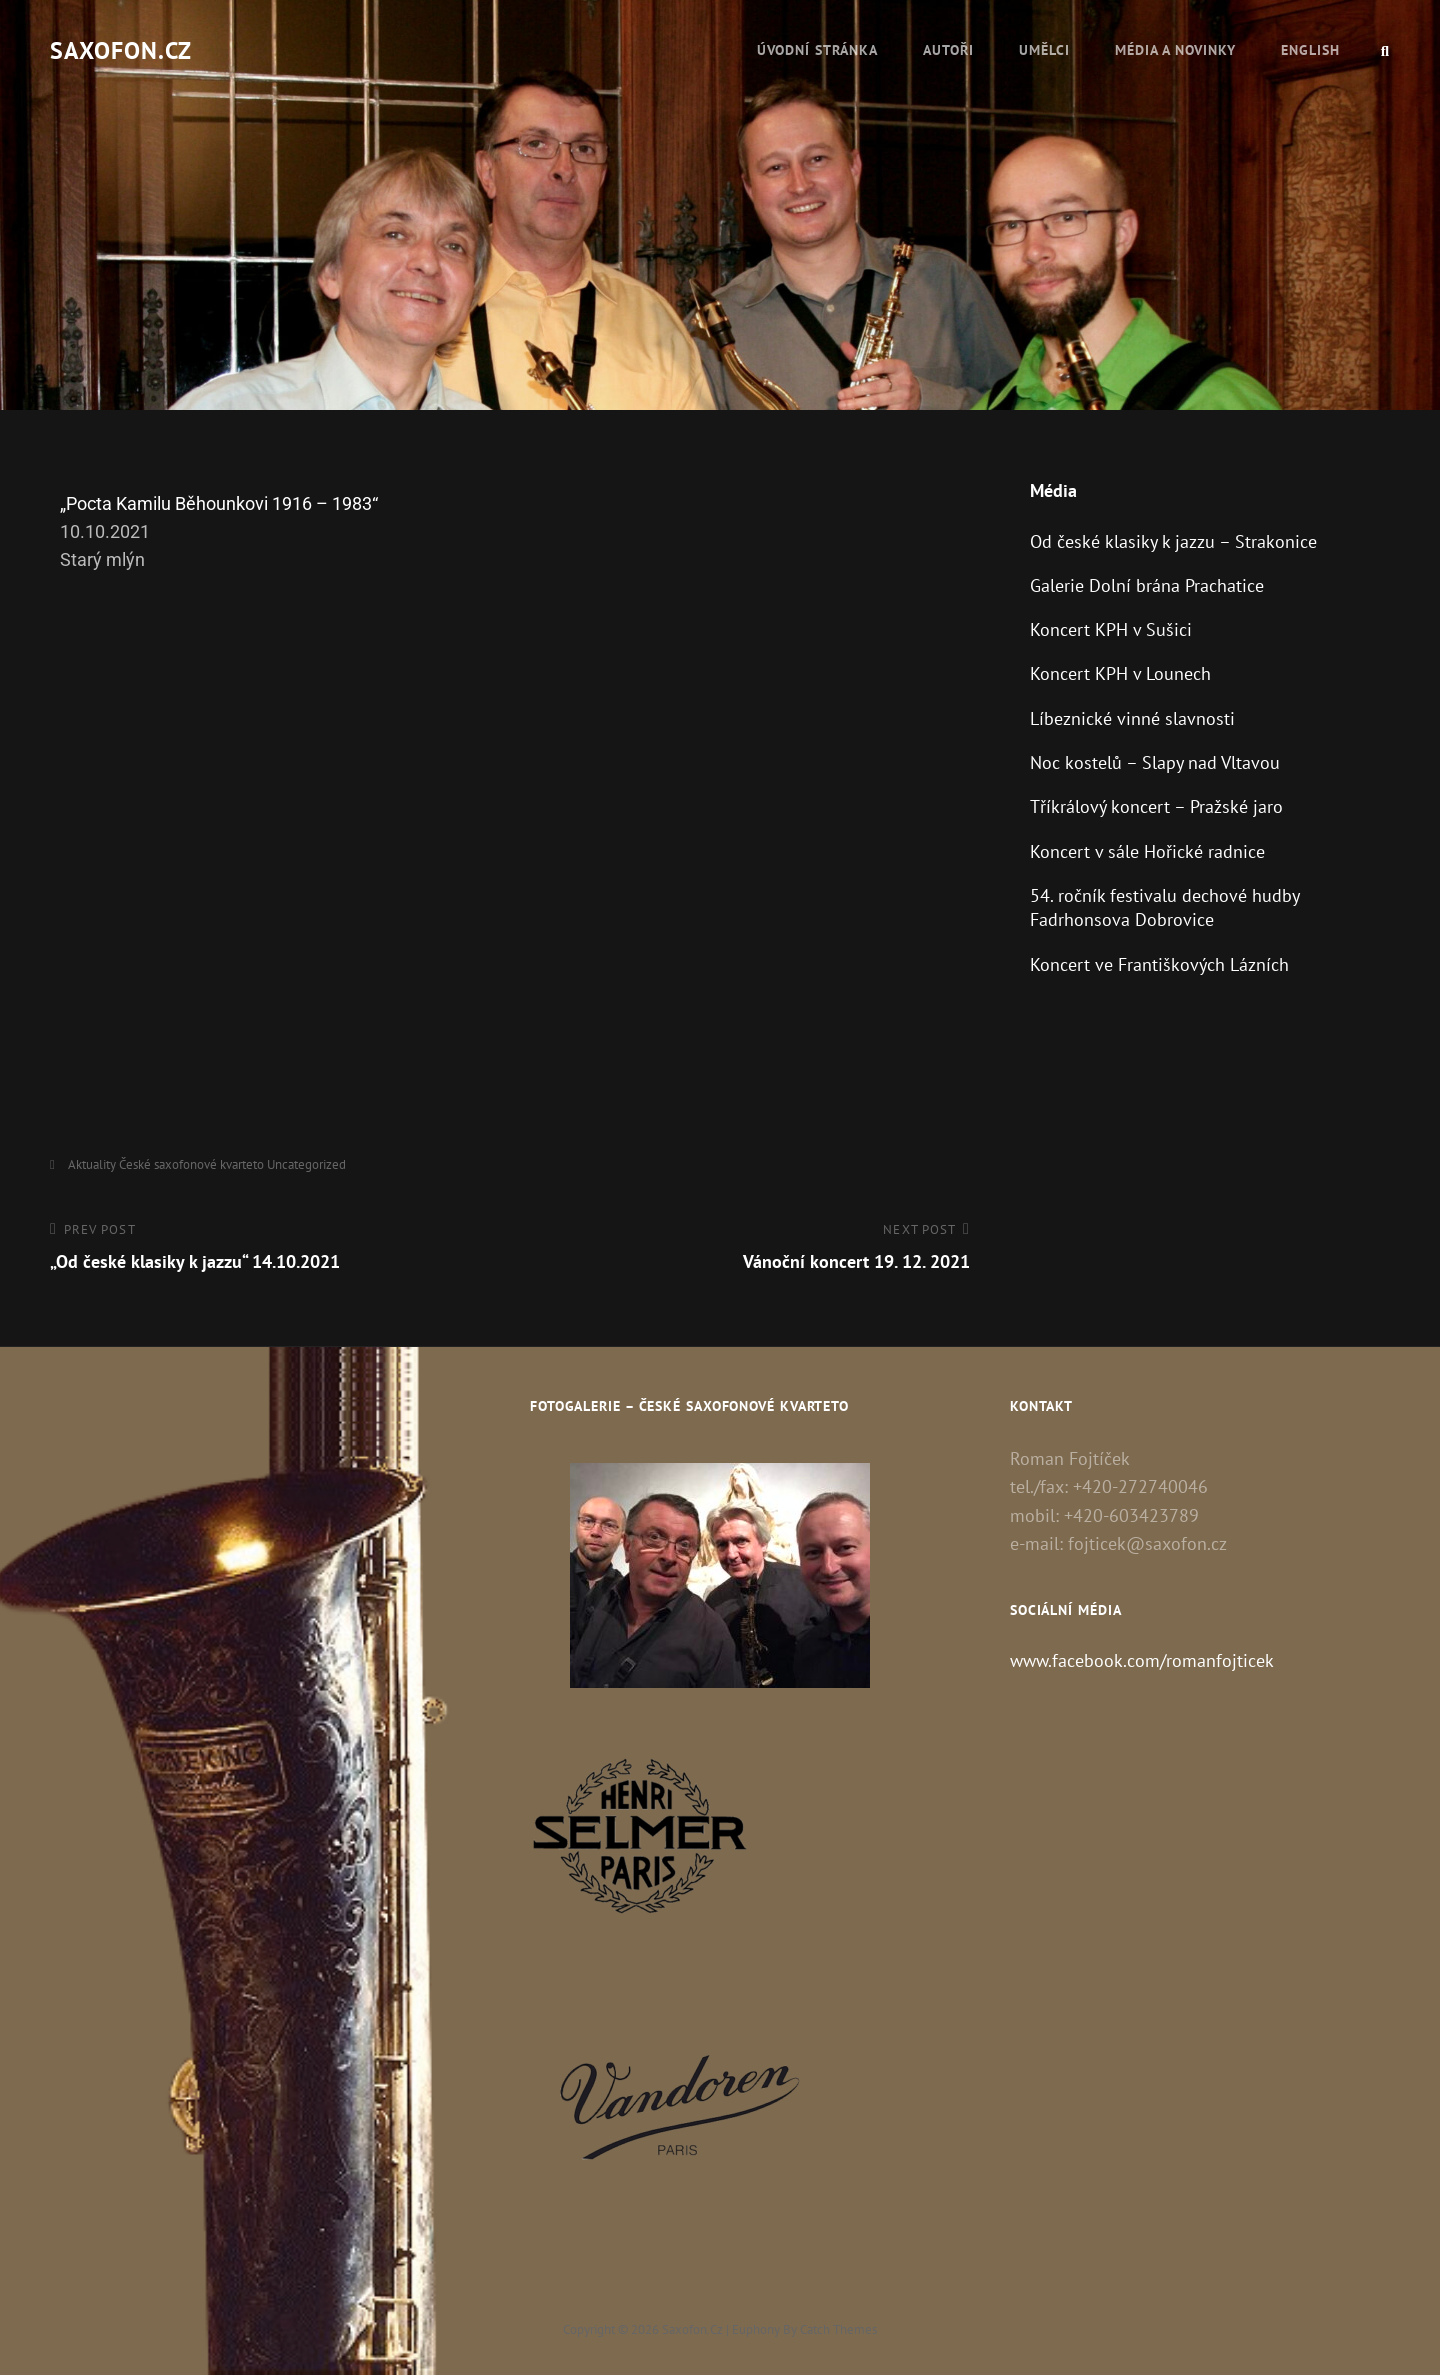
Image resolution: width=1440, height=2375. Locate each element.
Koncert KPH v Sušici (1111, 629)
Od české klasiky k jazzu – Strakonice (1173, 541)
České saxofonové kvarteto (191, 1164)
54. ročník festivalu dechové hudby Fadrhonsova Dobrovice (1164, 907)
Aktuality (92, 1164)
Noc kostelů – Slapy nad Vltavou (1155, 762)
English (1310, 50)
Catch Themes (838, 2329)
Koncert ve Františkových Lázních (1159, 964)
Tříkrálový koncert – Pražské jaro (1156, 806)
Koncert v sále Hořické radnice (1147, 851)
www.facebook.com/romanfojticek (1142, 1660)
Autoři (948, 50)
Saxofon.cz (121, 50)
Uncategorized (306, 1164)
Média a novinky (1175, 50)
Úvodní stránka (817, 50)
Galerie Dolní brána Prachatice (1147, 585)
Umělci (1044, 50)
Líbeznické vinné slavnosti (1132, 718)
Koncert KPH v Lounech (1120, 673)
